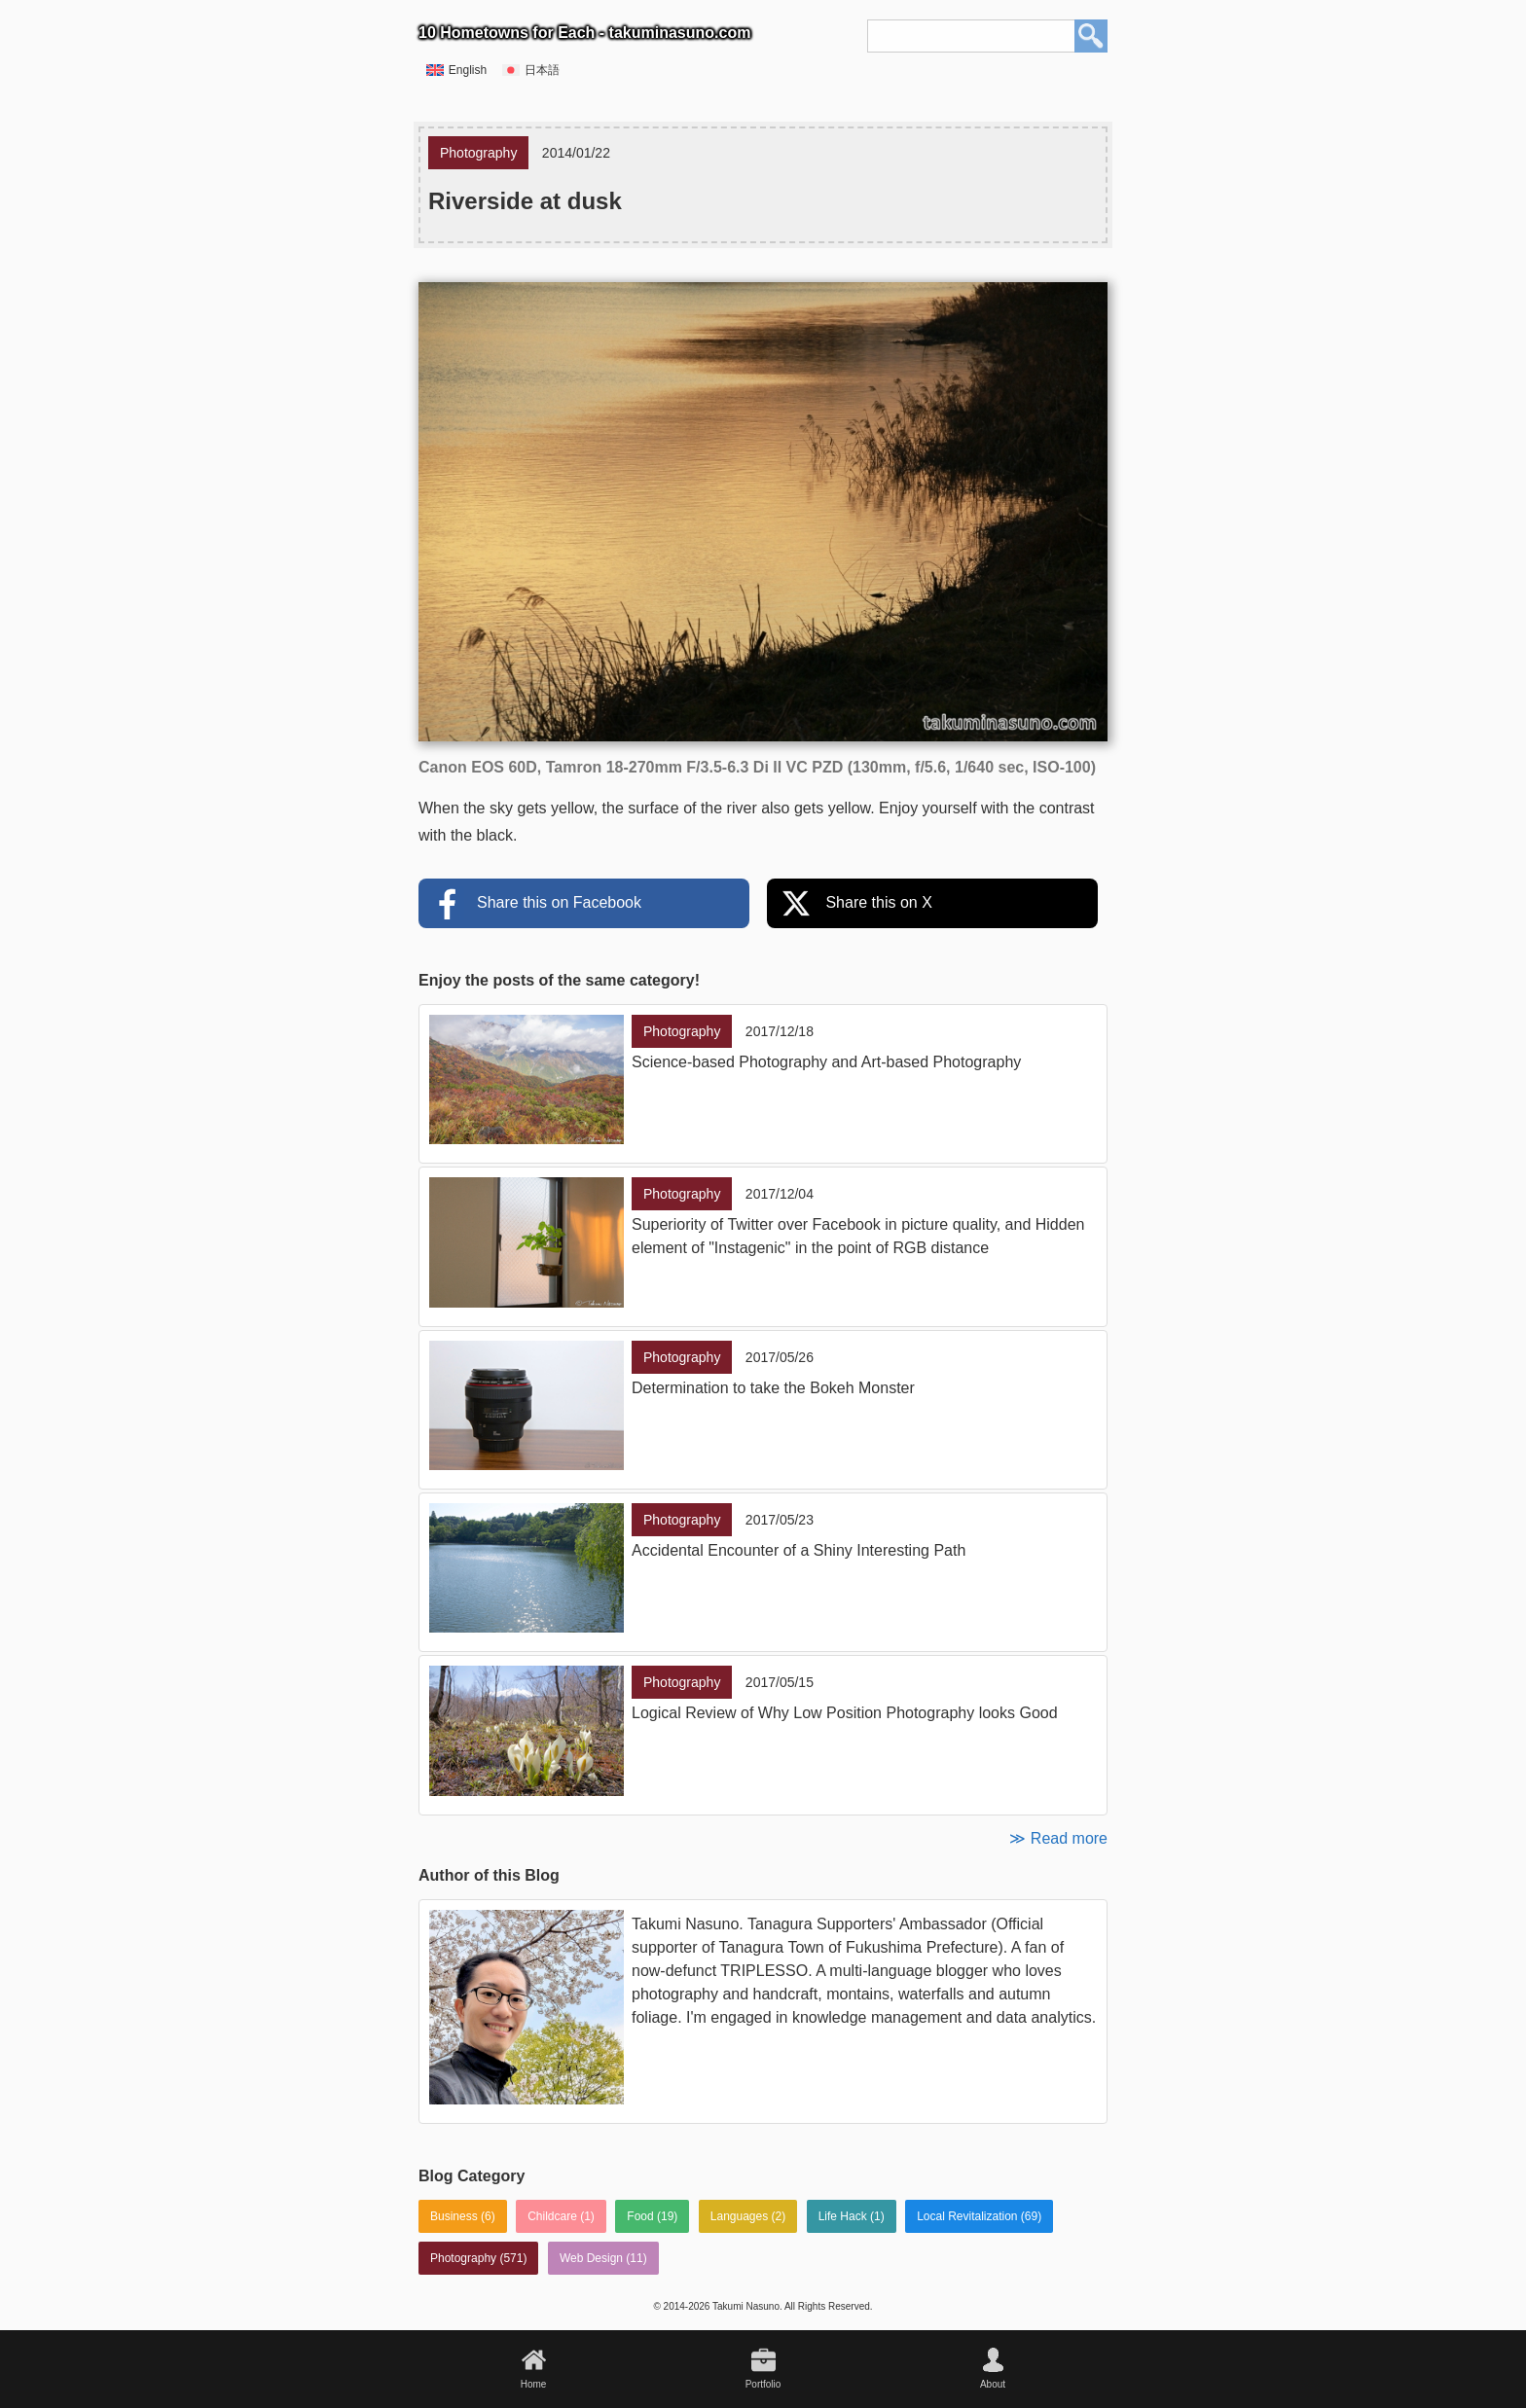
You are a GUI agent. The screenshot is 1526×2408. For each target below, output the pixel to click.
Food (640, 2216)
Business (454, 2216)
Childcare (552, 2216)
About (992, 2384)
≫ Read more (1058, 1838)
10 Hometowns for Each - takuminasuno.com (584, 32)
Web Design (591, 2258)
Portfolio (763, 2384)
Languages (739, 2216)
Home (534, 2384)
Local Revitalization (967, 2216)
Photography (463, 2258)
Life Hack (842, 2216)
